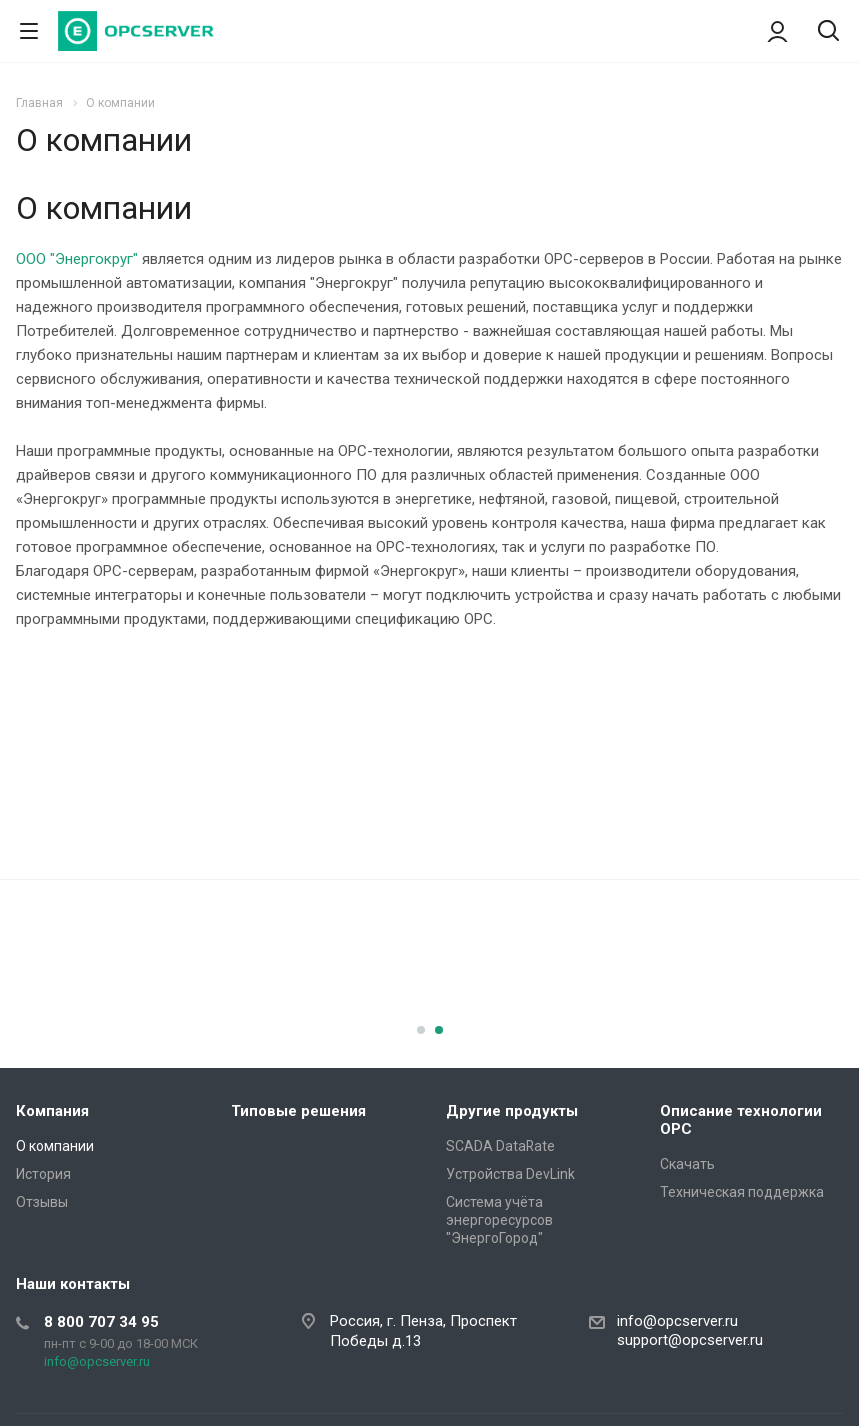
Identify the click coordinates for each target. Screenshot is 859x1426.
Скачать (687, 1164)
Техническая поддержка (742, 1192)
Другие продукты (512, 1111)
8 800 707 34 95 (101, 1322)
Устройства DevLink (510, 1174)
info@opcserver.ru (97, 1361)
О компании (55, 1146)
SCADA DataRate (500, 1146)
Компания (52, 1111)
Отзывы (42, 1202)
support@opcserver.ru (690, 1340)
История (43, 1174)
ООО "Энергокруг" (77, 259)
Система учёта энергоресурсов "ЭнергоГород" (499, 1220)
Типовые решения (298, 1111)
